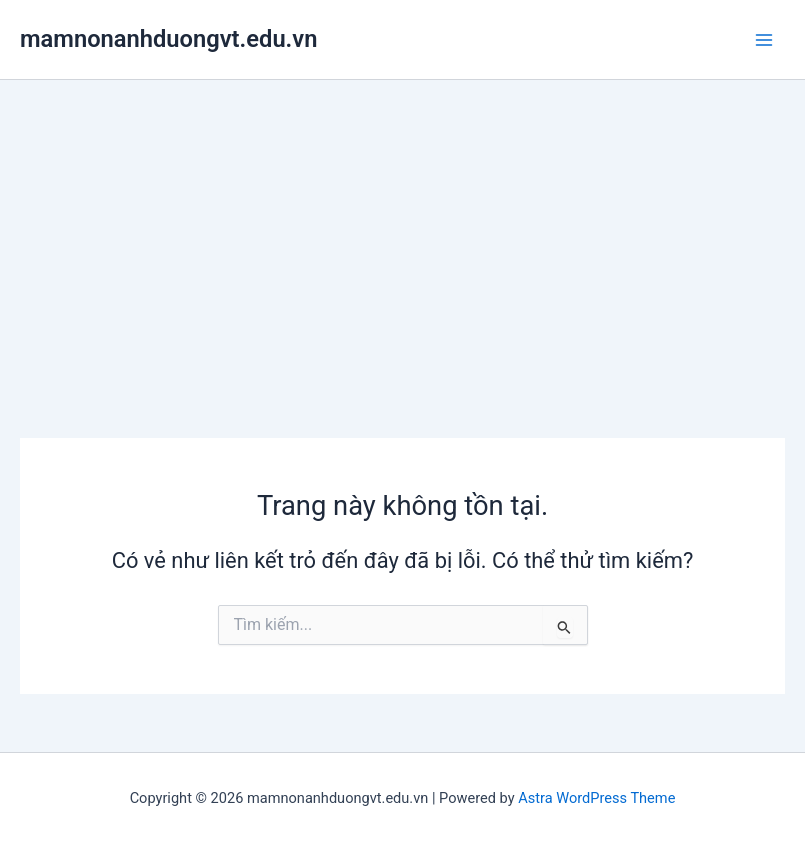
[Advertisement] (402, 230)
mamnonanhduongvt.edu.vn (168, 39)
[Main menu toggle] (764, 40)
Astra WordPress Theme (596, 798)
